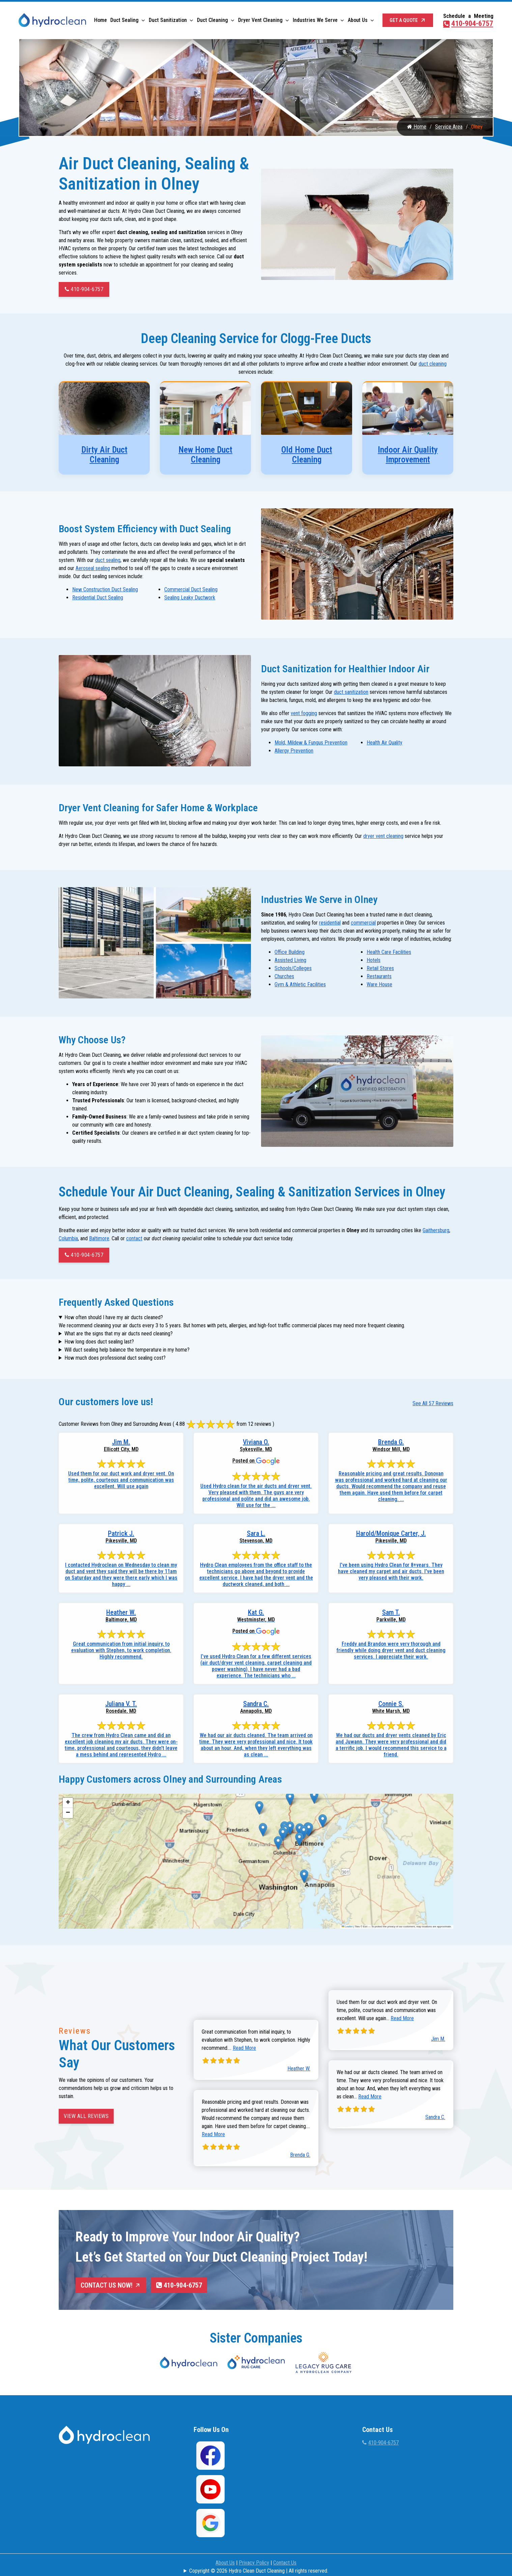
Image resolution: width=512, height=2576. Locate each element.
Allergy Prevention (294, 751)
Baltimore (99, 1237)
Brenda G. (300, 2153)
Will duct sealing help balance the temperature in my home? (127, 1348)
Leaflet (347, 1925)
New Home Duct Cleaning (205, 458)
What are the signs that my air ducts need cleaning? (118, 1332)
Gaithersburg (436, 1229)
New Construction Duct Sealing (105, 592)
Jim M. (438, 2037)
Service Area (448, 129)
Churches (284, 975)
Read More (244, 2046)
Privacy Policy (254, 2560)
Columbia (68, 1237)
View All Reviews (86, 2115)
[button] (259, 1806)
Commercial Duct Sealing (191, 592)
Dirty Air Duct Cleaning (104, 458)
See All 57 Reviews (433, 1402)
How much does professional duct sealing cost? (115, 1356)
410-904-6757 (468, 23)
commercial (363, 922)
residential (330, 922)
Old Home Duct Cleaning (306, 458)
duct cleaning (433, 367)
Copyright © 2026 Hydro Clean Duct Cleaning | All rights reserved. (258, 2568)
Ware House (379, 984)
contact (134, 1237)
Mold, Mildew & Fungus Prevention (311, 743)
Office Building (290, 951)
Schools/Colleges (293, 967)
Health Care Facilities (389, 951)
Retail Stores (380, 967)
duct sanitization (351, 693)
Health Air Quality (384, 743)
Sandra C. (435, 2116)
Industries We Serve (315, 20)
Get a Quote (408, 20)
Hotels (373, 959)
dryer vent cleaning (383, 836)
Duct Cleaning (212, 20)
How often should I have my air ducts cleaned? (113, 1316)
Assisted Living (290, 959)
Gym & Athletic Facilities (300, 984)
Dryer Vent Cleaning (260, 20)
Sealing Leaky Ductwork (189, 600)
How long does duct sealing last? (99, 1340)
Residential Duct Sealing (97, 600)
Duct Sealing (124, 20)
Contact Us (284, 2560)
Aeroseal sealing (93, 570)
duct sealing (107, 562)
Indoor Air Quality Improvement (408, 458)
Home (100, 20)
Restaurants (379, 975)
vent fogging (304, 714)
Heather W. (298, 2067)
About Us (358, 20)
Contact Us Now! (111, 2284)
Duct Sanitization (168, 20)
